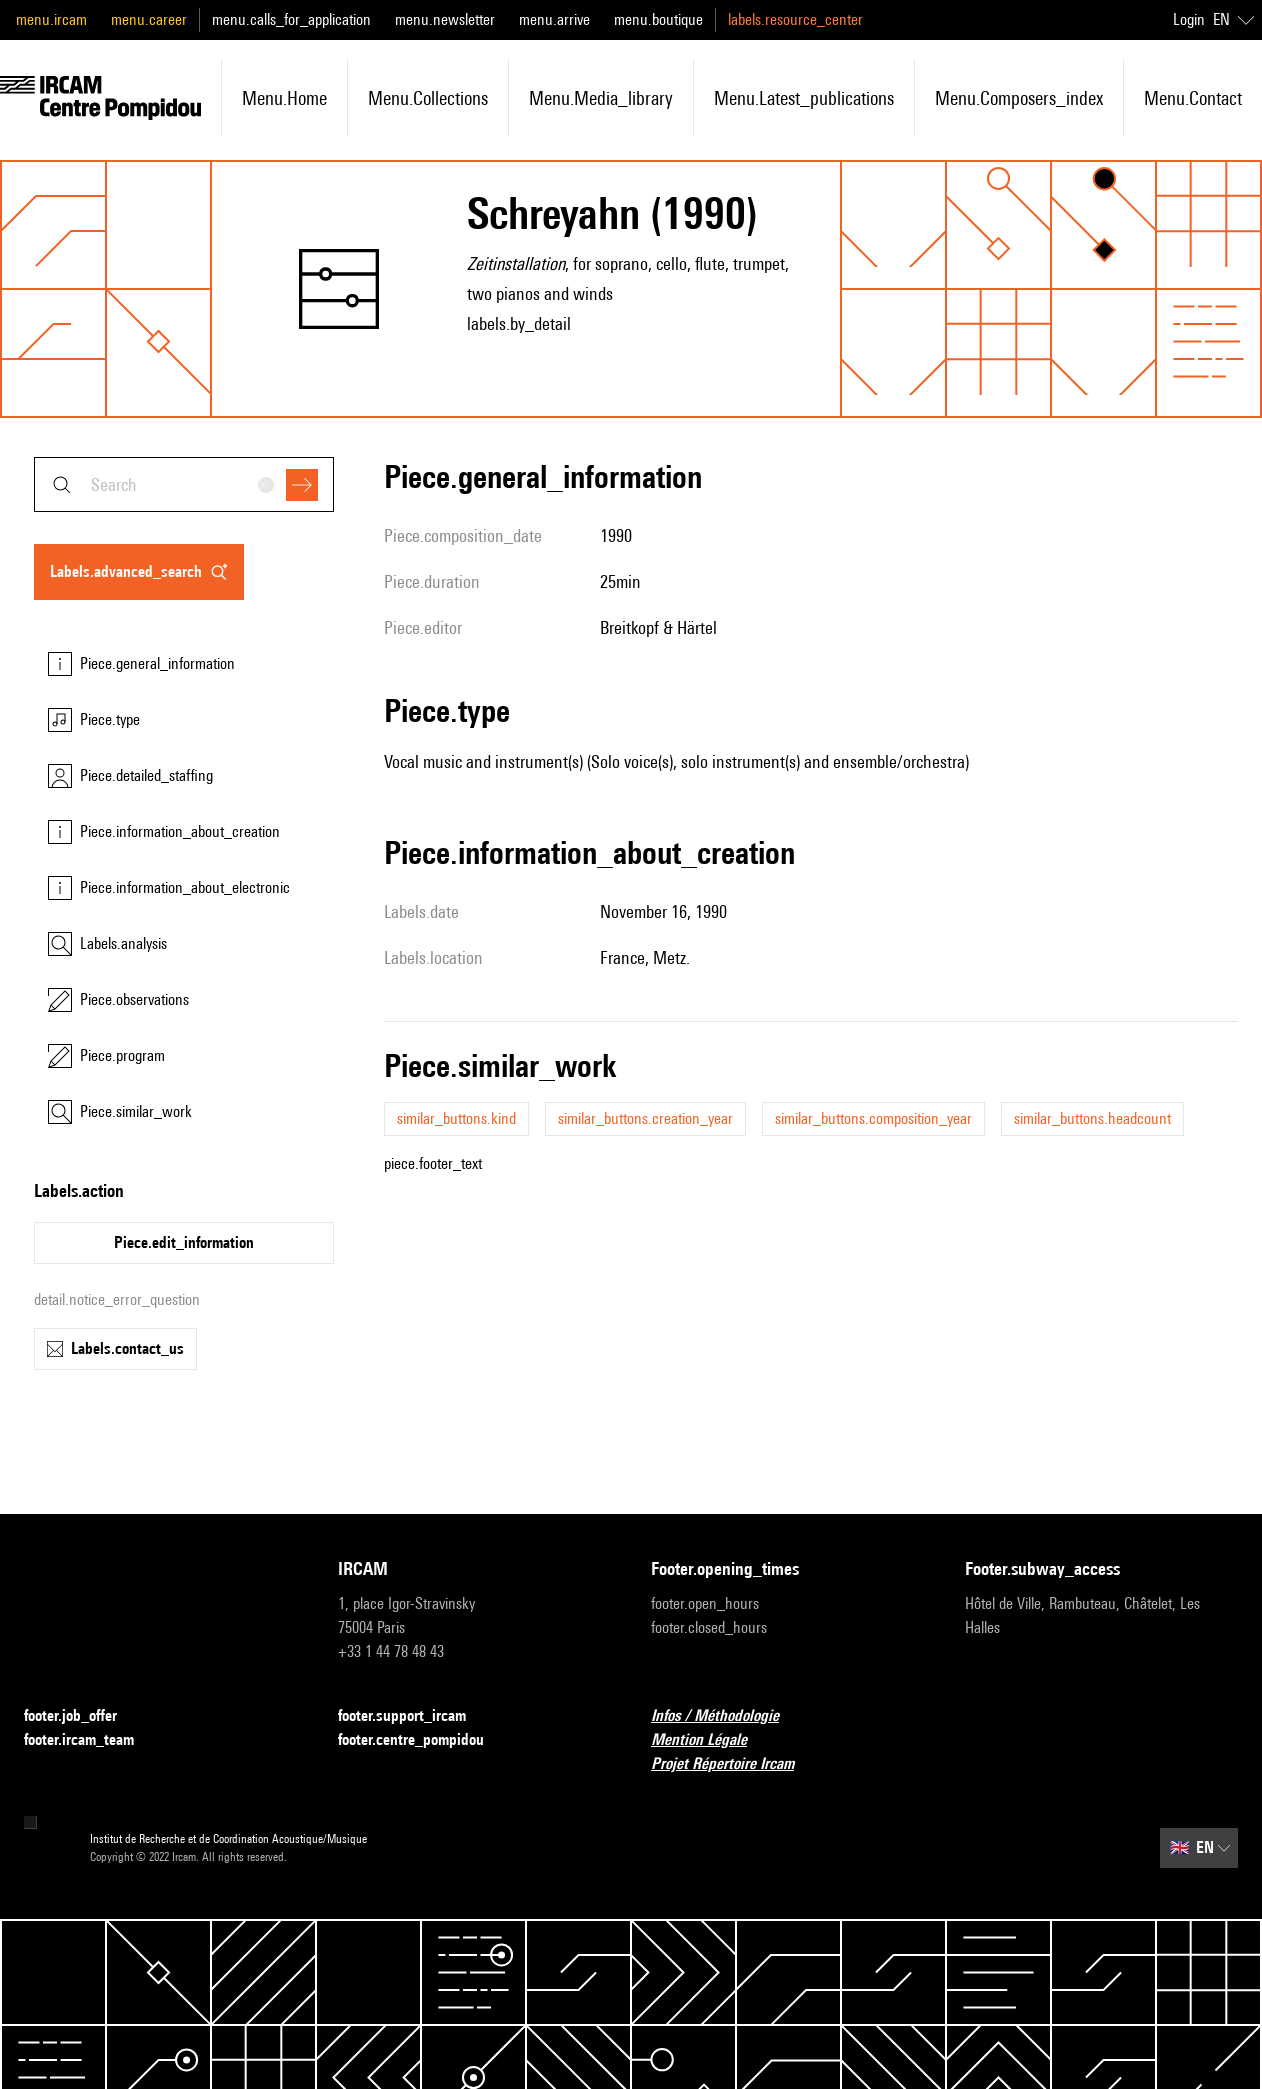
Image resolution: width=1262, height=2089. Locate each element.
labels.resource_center (795, 19)
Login (1189, 19)
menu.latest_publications (804, 98)
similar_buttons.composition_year (873, 1118)
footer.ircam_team (91, 1740)
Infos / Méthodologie (727, 1716)
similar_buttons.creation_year (645, 1118)
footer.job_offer (82, 1716)
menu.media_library (601, 98)
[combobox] (184, 484)
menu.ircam (51, 19)
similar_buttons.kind (456, 1118)
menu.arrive (554, 19)
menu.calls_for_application (291, 19)
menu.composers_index (1019, 98)
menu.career (149, 19)
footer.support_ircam (414, 1716)
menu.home (284, 98)
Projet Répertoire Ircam (734, 1764)
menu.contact (1193, 98)
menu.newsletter (445, 19)
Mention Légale (711, 1740)
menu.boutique (658, 19)
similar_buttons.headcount (1092, 1118)
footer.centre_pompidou (423, 1740)
